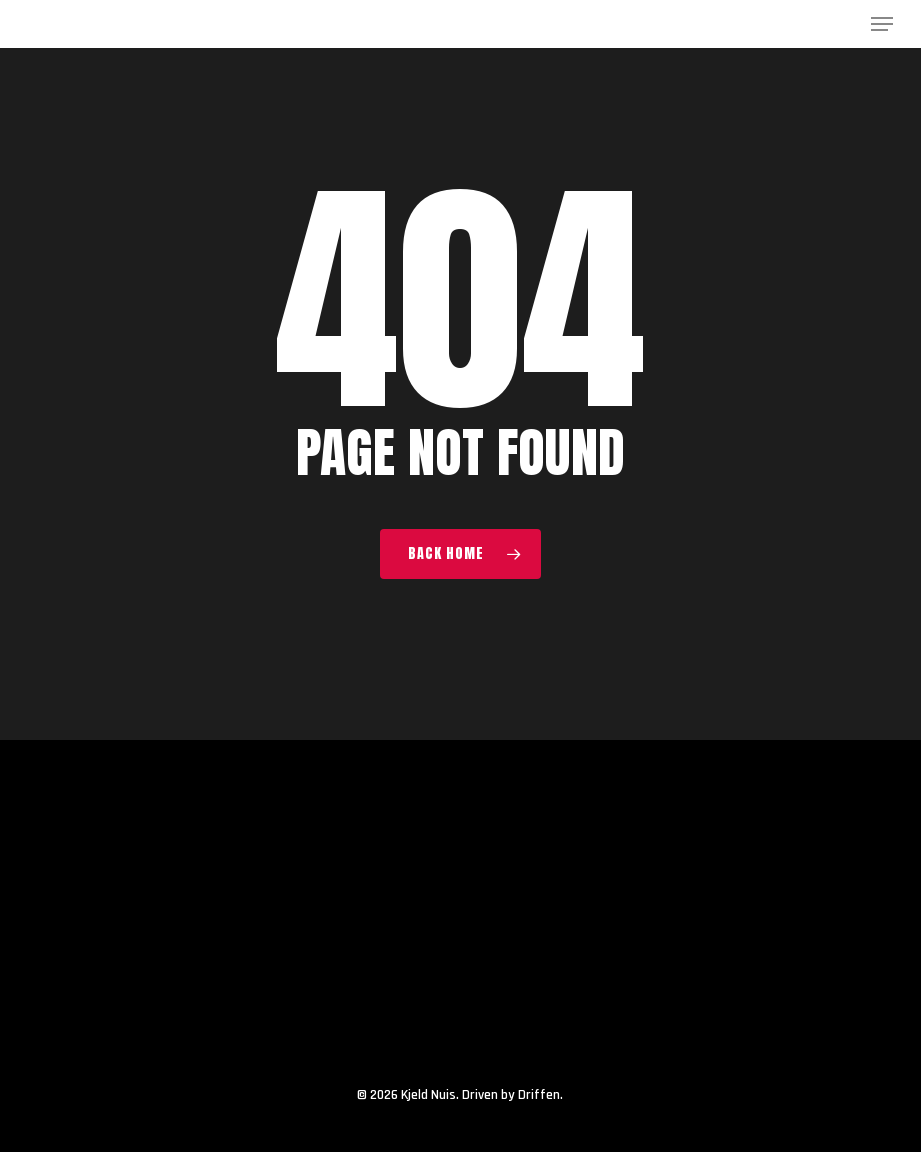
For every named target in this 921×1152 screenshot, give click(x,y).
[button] (882, 24)
